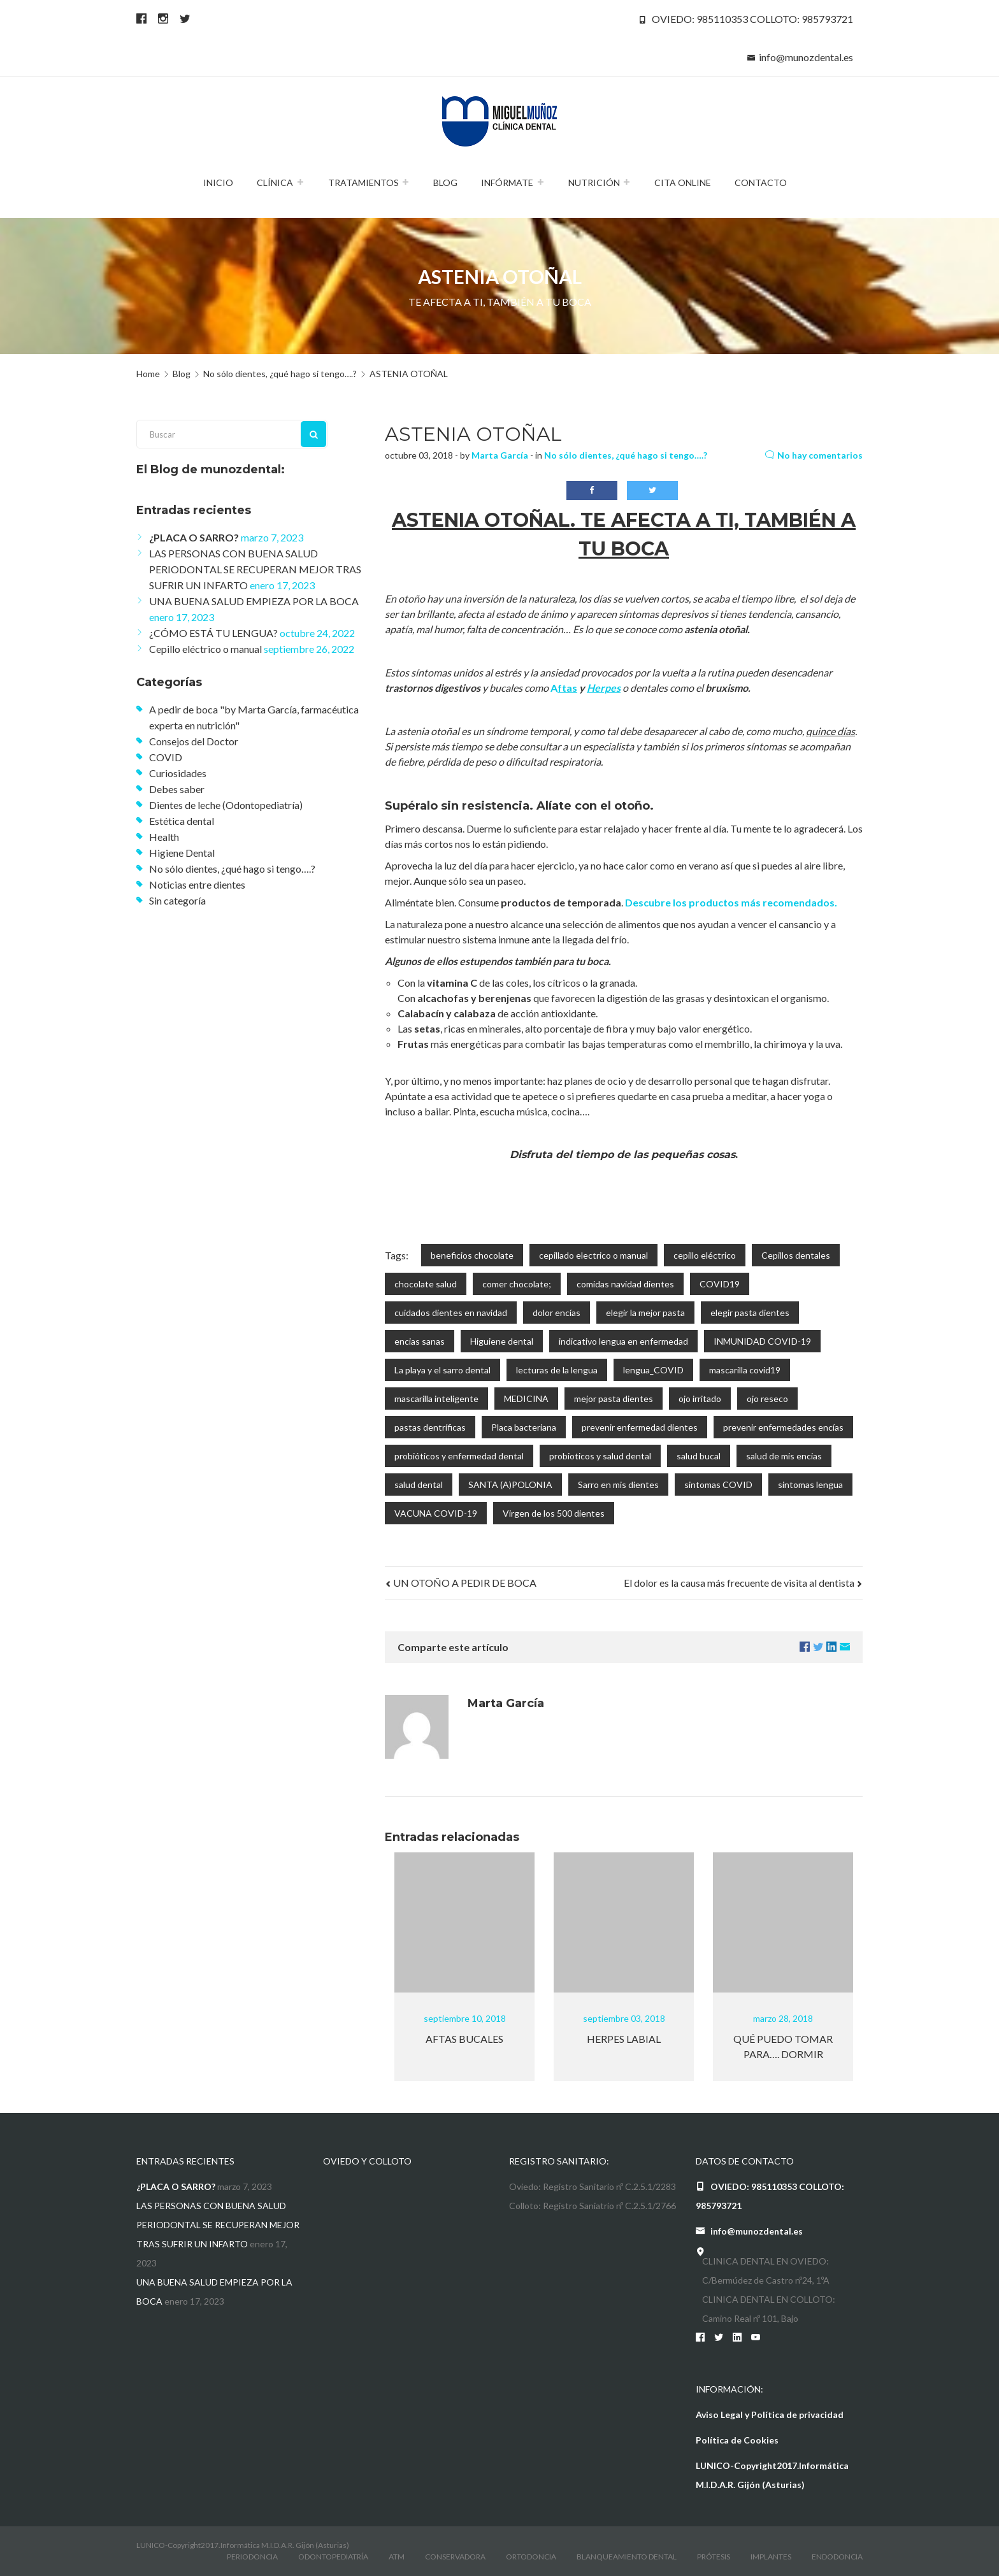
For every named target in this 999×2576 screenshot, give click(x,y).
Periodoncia (252, 2556)
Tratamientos (363, 182)
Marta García (499, 455)
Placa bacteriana (523, 1427)
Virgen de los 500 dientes (554, 1513)
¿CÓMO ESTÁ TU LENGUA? (213, 633)
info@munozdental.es (806, 57)
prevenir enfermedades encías (783, 1427)
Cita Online (682, 182)
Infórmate (507, 182)
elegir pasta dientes (749, 1312)
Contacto (761, 182)
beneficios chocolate (472, 1255)
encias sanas (419, 1341)
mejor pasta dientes (613, 1398)
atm (397, 2556)
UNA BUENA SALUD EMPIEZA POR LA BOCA (254, 601)
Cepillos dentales (795, 1255)
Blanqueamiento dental (627, 2556)
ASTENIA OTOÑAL (473, 434)
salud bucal (699, 1455)
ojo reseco (767, 1398)
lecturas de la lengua (557, 1369)
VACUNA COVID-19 (435, 1513)
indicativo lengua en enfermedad (623, 1341)
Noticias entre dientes (197, 884)
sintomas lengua (810, 1484)
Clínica (275, 182)
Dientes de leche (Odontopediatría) (226, 805)
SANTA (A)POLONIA (510, 1484)
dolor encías (556, 1312)
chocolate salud (425, 1283)
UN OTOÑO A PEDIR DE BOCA (460, 1583)
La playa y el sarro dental (442, 1369)
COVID (165, 757)
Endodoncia (837, 2556)
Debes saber (177, 789)
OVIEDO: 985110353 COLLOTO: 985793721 (752, 19)
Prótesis (713, 2556)
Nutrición (594, 182)
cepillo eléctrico (704, 1255)
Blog (445, 182)
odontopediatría (333, 2556)
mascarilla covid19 (744, 1369)
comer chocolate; (516, 1283)
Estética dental (181, 821)
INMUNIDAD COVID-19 (762, 1341)
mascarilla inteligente (436, 1398)
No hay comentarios (814, 455)
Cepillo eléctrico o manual (205, 649)
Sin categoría (177, 900)
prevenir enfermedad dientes (640, 1427)
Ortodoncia (531, 2556)
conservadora (455, 2556)
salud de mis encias (784, 1455)
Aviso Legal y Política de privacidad (770, 2414)
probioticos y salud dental (600, 1455)
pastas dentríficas (430, 1427)
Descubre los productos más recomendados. (731, 902)
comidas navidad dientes (625, 1283)
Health (164, 837)
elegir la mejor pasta (645, 1312)
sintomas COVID (718, 1484)
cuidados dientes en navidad (450, 1312)
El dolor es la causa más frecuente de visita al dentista (743, 1583)
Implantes (771, 2556)
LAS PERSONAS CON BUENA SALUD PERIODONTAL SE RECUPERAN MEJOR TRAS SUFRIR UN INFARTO (255, 569)
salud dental (418, 1484)
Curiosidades (177, 773)
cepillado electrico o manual (593, 1255)
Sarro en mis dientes (618, 1484)
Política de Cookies (737, 2440)
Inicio (218, 182)
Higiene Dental (182, 853)
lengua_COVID (653, 1369)
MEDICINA (526, 1398)
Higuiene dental (501, 1341)
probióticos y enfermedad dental (459, 1455)
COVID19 (720, 1283)
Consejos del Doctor (193, 741)
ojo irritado (700, 1398)
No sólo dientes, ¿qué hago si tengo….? (625, 455)
